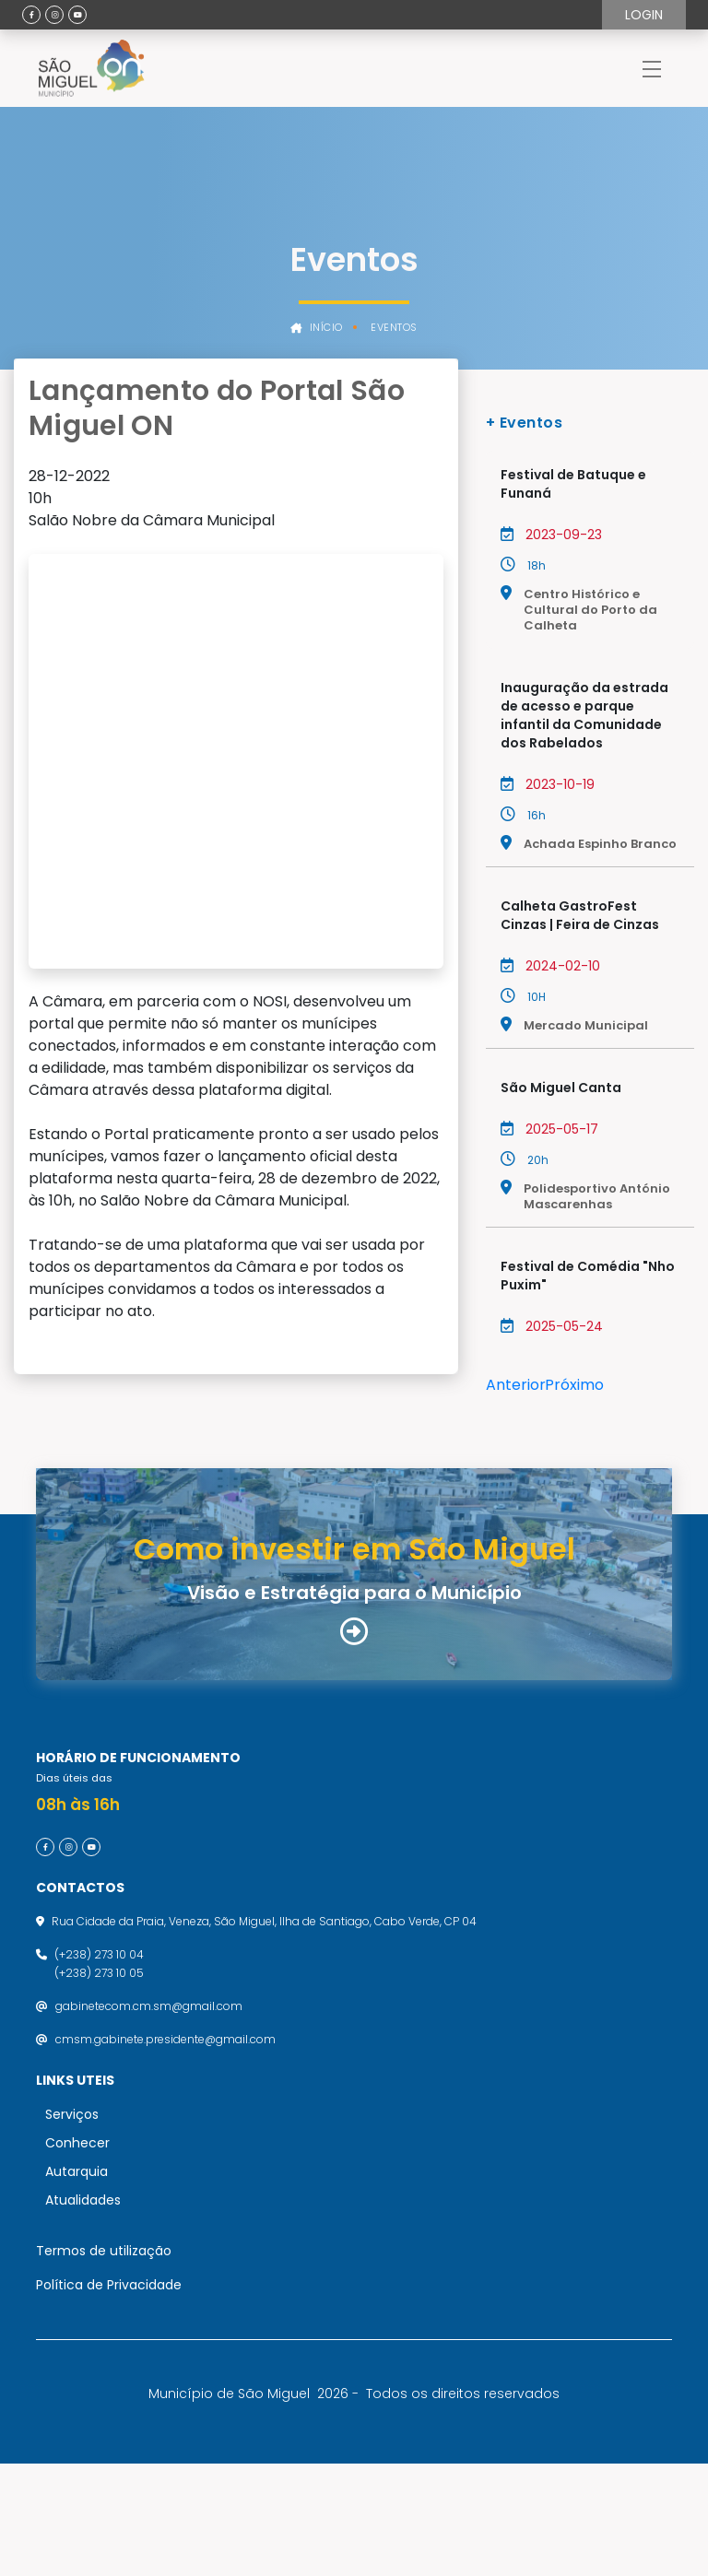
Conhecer (77, 2255)
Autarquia (76, 2284)
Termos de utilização (103, 2363)
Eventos (394, 328)
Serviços (72, 2226)
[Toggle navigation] (651, 68)
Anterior (516, 1384)
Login (644, 15)
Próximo (574, 1384)
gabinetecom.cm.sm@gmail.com (148, 2118)
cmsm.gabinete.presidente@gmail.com (165, 2151)
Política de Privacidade (109, 2397)
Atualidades (83, 2312)
